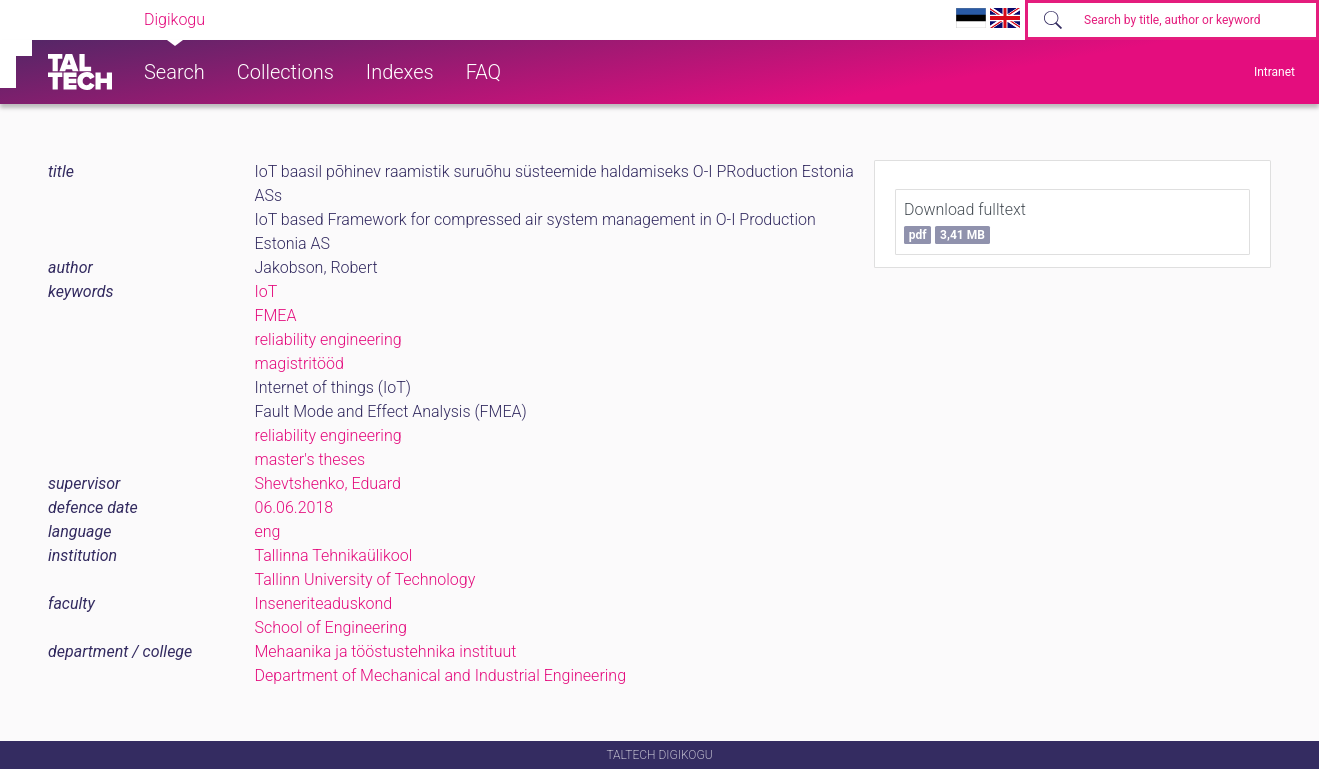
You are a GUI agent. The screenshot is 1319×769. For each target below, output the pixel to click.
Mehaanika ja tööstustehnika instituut (386, 651)
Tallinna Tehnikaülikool (334, 555)
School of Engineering (331, 627)
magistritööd (299, 363)
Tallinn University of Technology (365, 579)
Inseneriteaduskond (324, 603)
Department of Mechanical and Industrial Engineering (441, 675)
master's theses (310, 459)
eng (268, 531)
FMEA (276, 315)
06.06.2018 (294, 507)
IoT (266, 291)
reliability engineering (328, 339)
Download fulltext (965, 222)
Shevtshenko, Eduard (328, 483)
